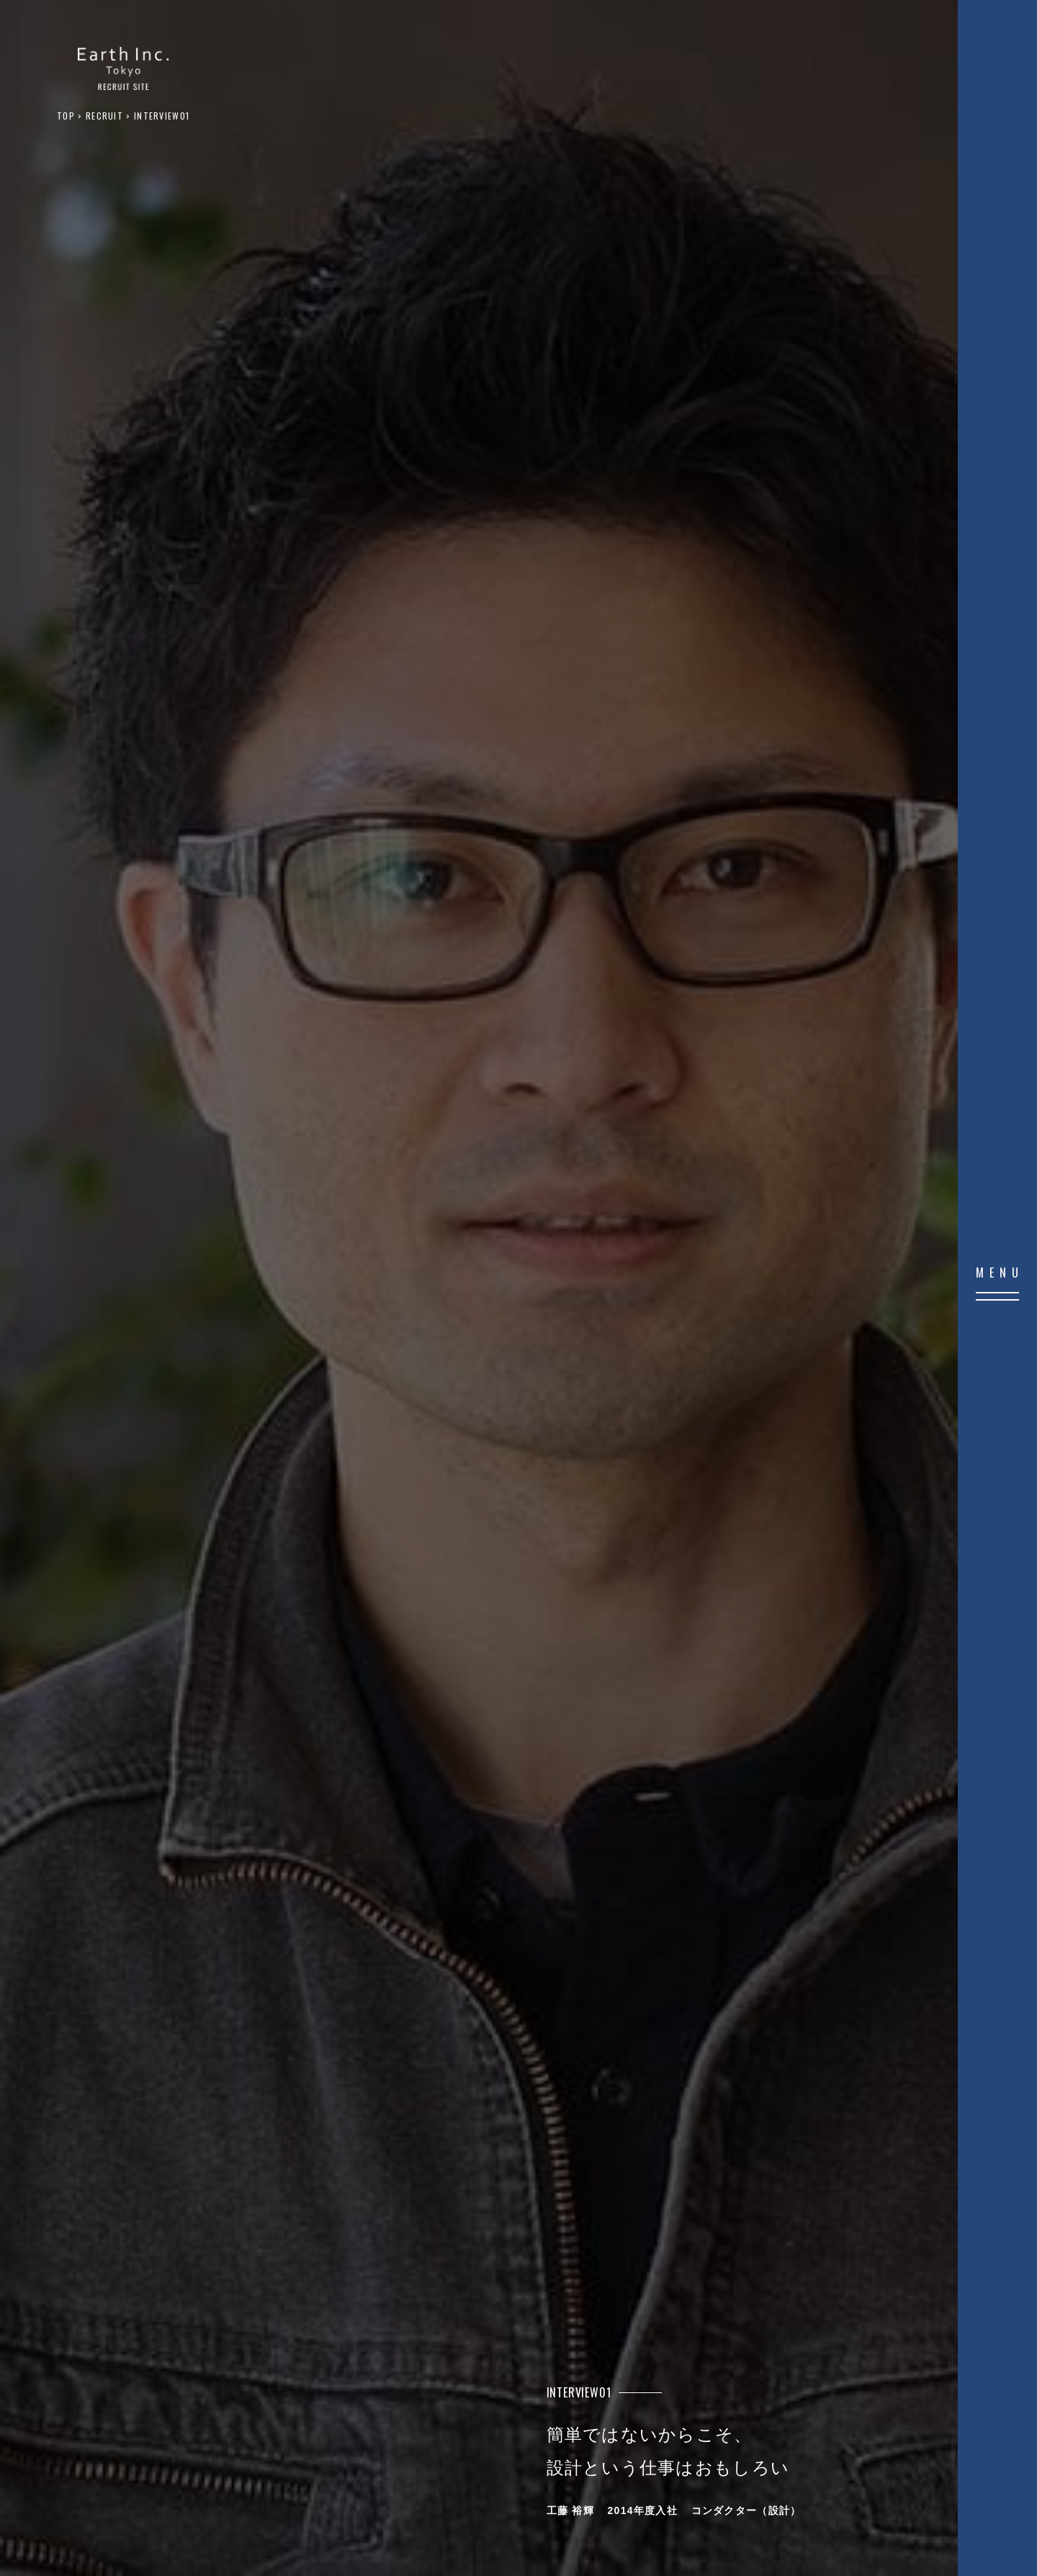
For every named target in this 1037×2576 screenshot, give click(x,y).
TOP (66, 115)
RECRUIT (104, 115)
